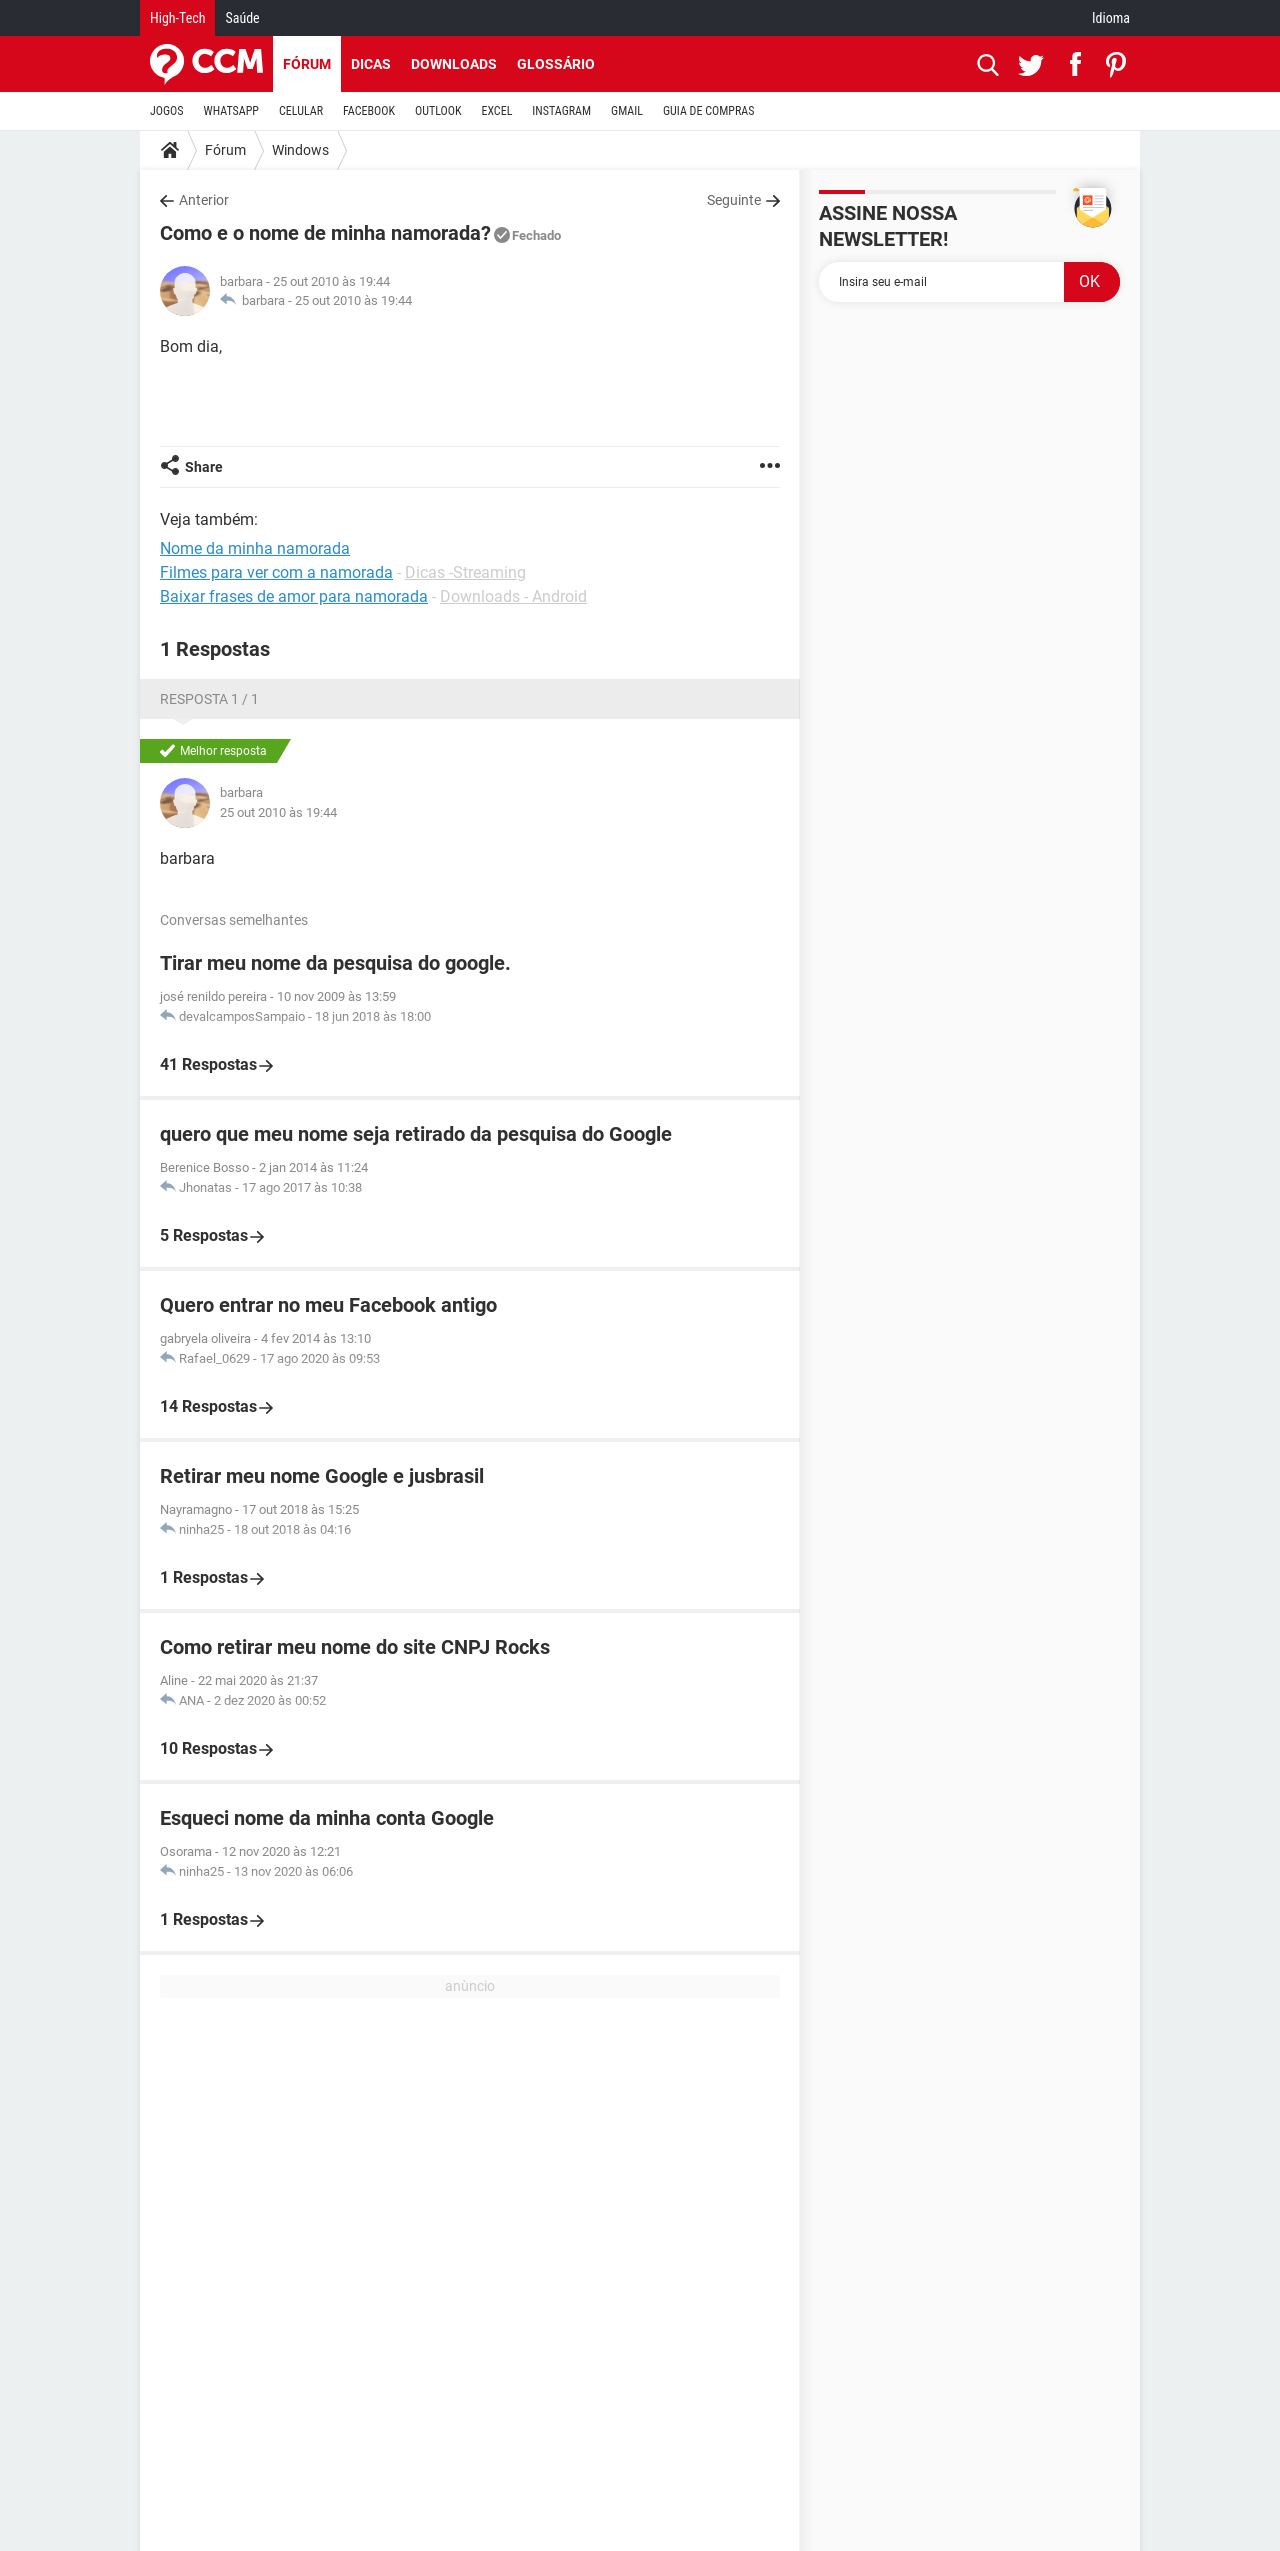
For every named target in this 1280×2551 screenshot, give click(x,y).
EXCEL (496, 111)
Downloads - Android (513, 596)
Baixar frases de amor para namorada (294, 596)
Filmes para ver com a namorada (276, 572)
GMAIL (627, 111)
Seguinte (734, 200)
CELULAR (301, 111)
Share (204, 467)
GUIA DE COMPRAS (708, 111)
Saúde (242, 18)
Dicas (371, 64)
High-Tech (177, 18)
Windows (300, 150)
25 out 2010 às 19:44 (353, 300)
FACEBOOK (369, 111)
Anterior (204, 200)
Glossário (556, 64)
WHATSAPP (231, 111)
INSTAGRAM (561, 111)
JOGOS (167, 111)
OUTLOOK (438, 111)
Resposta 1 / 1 (209, 699)
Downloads (454, 64)
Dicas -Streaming (465, 572)
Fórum (307, 64)
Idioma (1111, 18)
